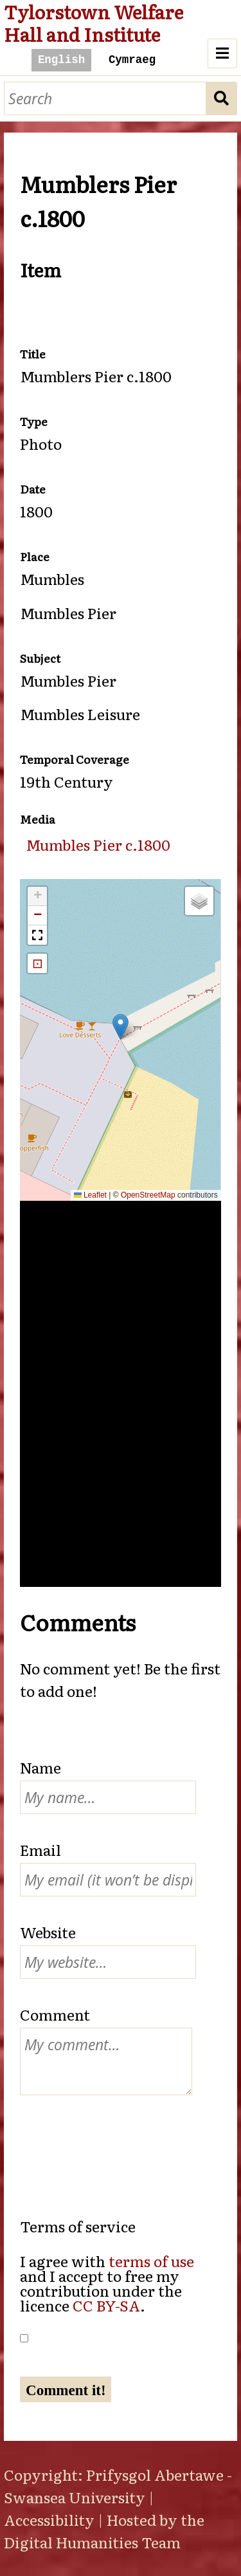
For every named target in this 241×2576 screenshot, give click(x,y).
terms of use (151, 2261)
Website (48, 1932)
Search (221, 99)
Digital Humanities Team (92, 2542)
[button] (120, 1027)
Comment (55, 2014)
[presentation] (117, 2143)
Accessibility (49, 2519)
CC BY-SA (106, 2305)
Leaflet (90, 1195)
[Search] (105, 99)
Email (40, 1849)
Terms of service (78, 2226)
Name (40, 1767)
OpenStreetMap (148, 1195)
